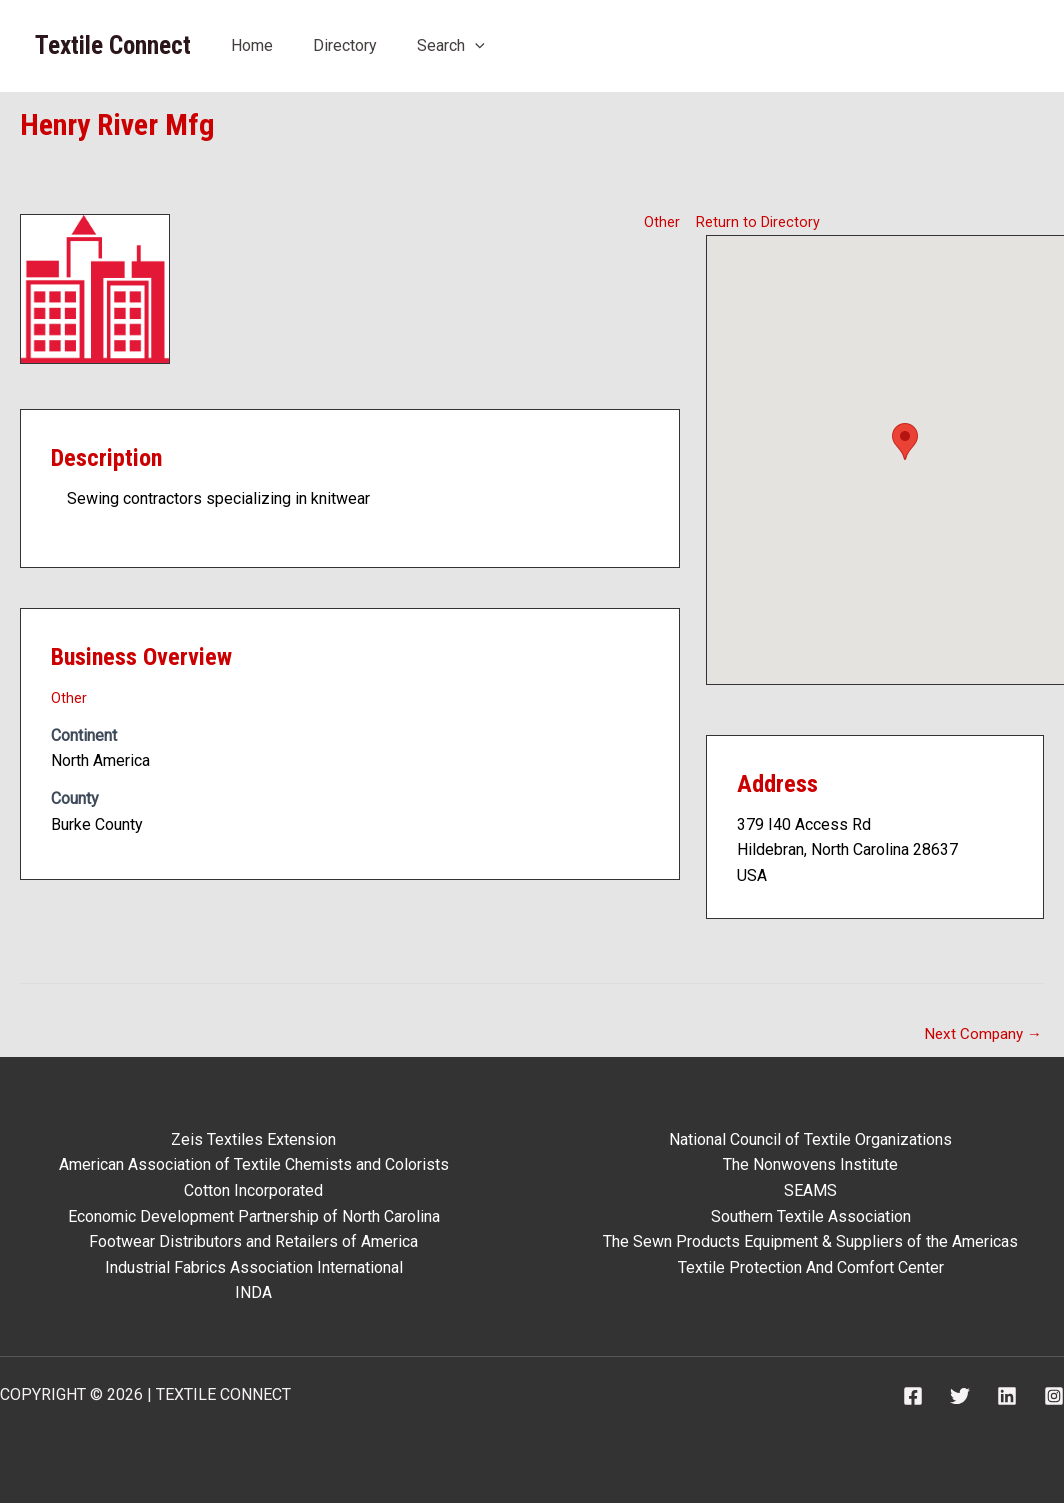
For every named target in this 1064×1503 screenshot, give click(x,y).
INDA (253, 1292)
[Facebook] (913, 1396)
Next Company (981, 1034)
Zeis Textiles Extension (253, 1139)
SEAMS (810, 1190)
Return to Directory (761, 220)
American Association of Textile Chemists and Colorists (254, 1164)
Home (252, 45)
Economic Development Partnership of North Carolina (254, 1216)
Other (661, 220)
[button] (905, 440)
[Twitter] (960, 1396)
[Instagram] (1054, 1396)
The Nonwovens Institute (810, 1164)
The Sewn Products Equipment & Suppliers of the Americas (810, 1241)
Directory (345, 45)
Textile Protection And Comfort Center (811, 1267)
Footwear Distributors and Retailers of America (253, 1241)
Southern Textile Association (811, 1216)
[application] (475, 45)
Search (451, 45)
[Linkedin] (1007, 1396)
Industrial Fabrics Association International (254, 1267)
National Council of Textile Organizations (810, 1139)
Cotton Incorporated (253, 1190)
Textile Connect (113, 45)
